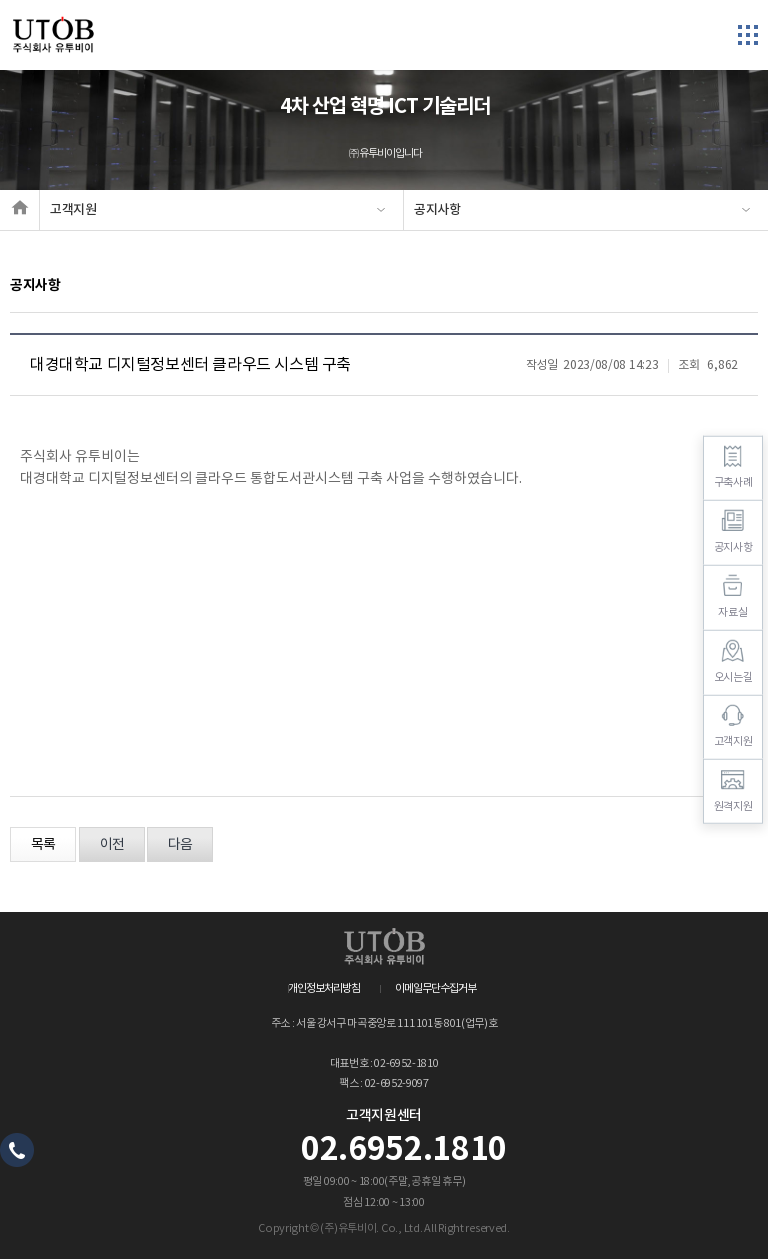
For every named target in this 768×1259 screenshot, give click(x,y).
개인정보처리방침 (324, 988)
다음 (180, 845)
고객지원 (73, 210)
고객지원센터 (384, 1116)
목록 (43, 845)
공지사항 (437, 210)
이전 (112, 845)
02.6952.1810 (404, 1150)
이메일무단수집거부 (435, 988)
